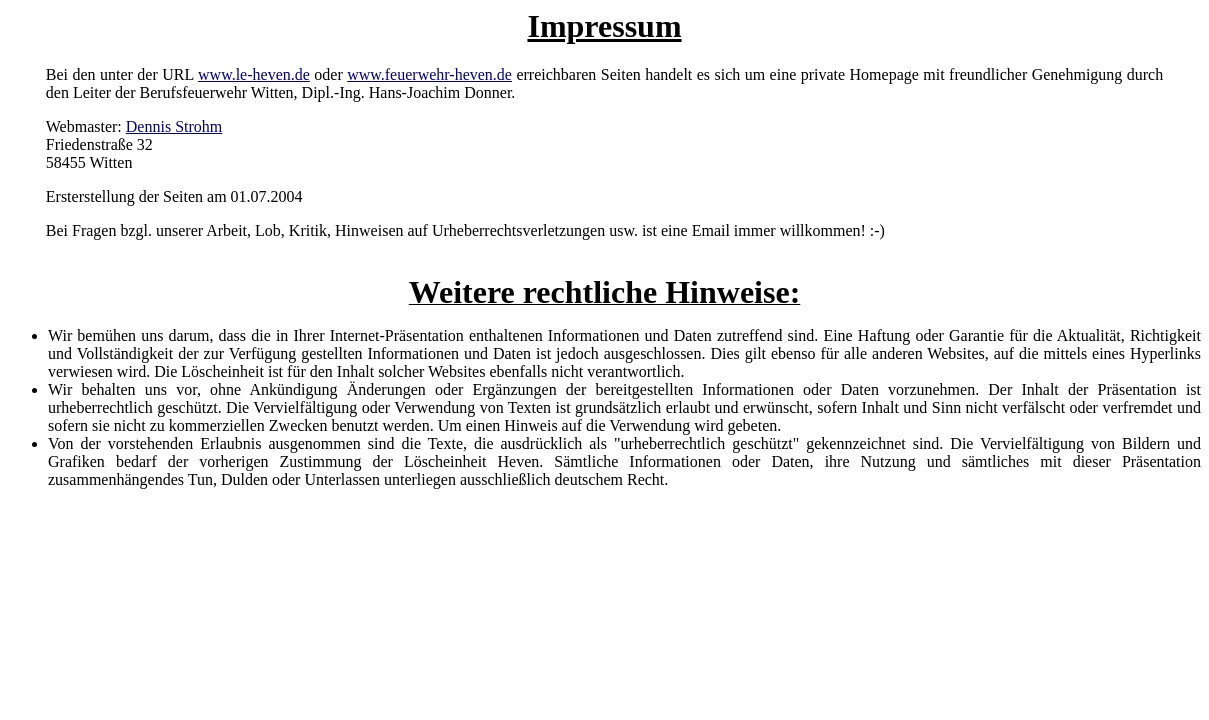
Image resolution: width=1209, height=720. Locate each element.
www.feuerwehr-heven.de (429, 74)
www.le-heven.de (254, 74)
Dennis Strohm (174, 126)
